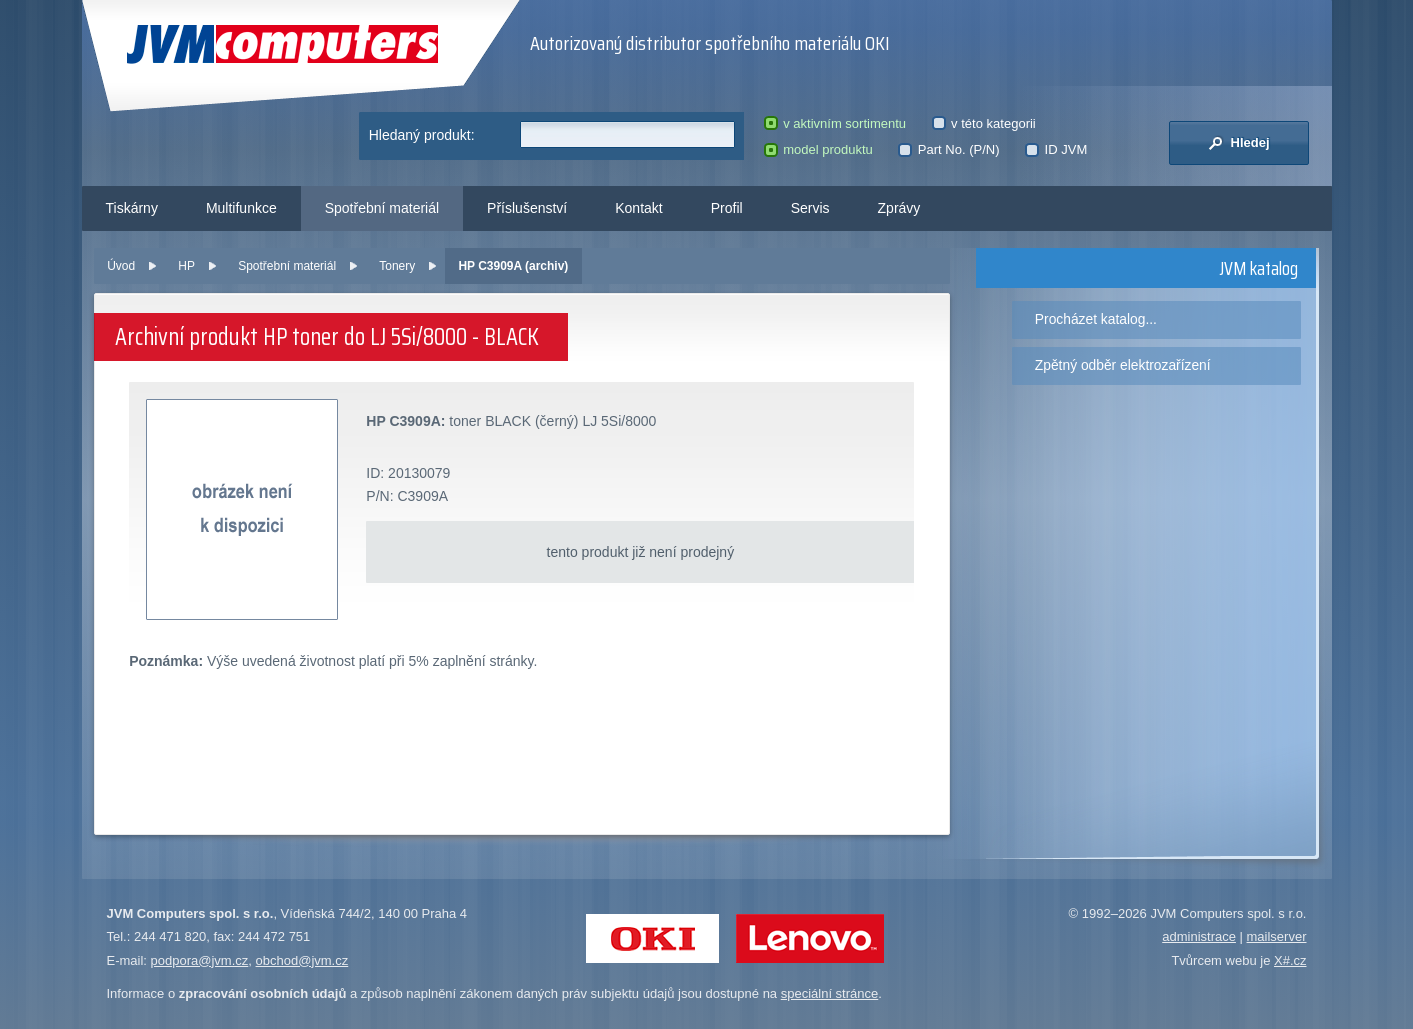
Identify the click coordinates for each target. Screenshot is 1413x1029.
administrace (1199, 936)
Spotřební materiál (382, 208)
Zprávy (899, 208)
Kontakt (638, 208)
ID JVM (1056, 149)
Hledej (1238, 143)
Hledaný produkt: (422, 135)
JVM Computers (282, 44)
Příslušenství (527, 208)
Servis (810, 208)
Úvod (121, 266)
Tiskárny (132, 208)
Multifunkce (241, 208)
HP (186, 266)
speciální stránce (830, 993)
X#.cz (1290, 960)
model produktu (818, 149)
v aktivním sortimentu (835, 123)
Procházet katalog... (1096, 319)
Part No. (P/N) (948, 149)
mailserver (1277, 936)
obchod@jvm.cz (302, 960)
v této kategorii (984, 123)
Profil (727, 208)
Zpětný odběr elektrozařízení (1123, 365)
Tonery (397, 266)
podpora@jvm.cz (200, 960)
